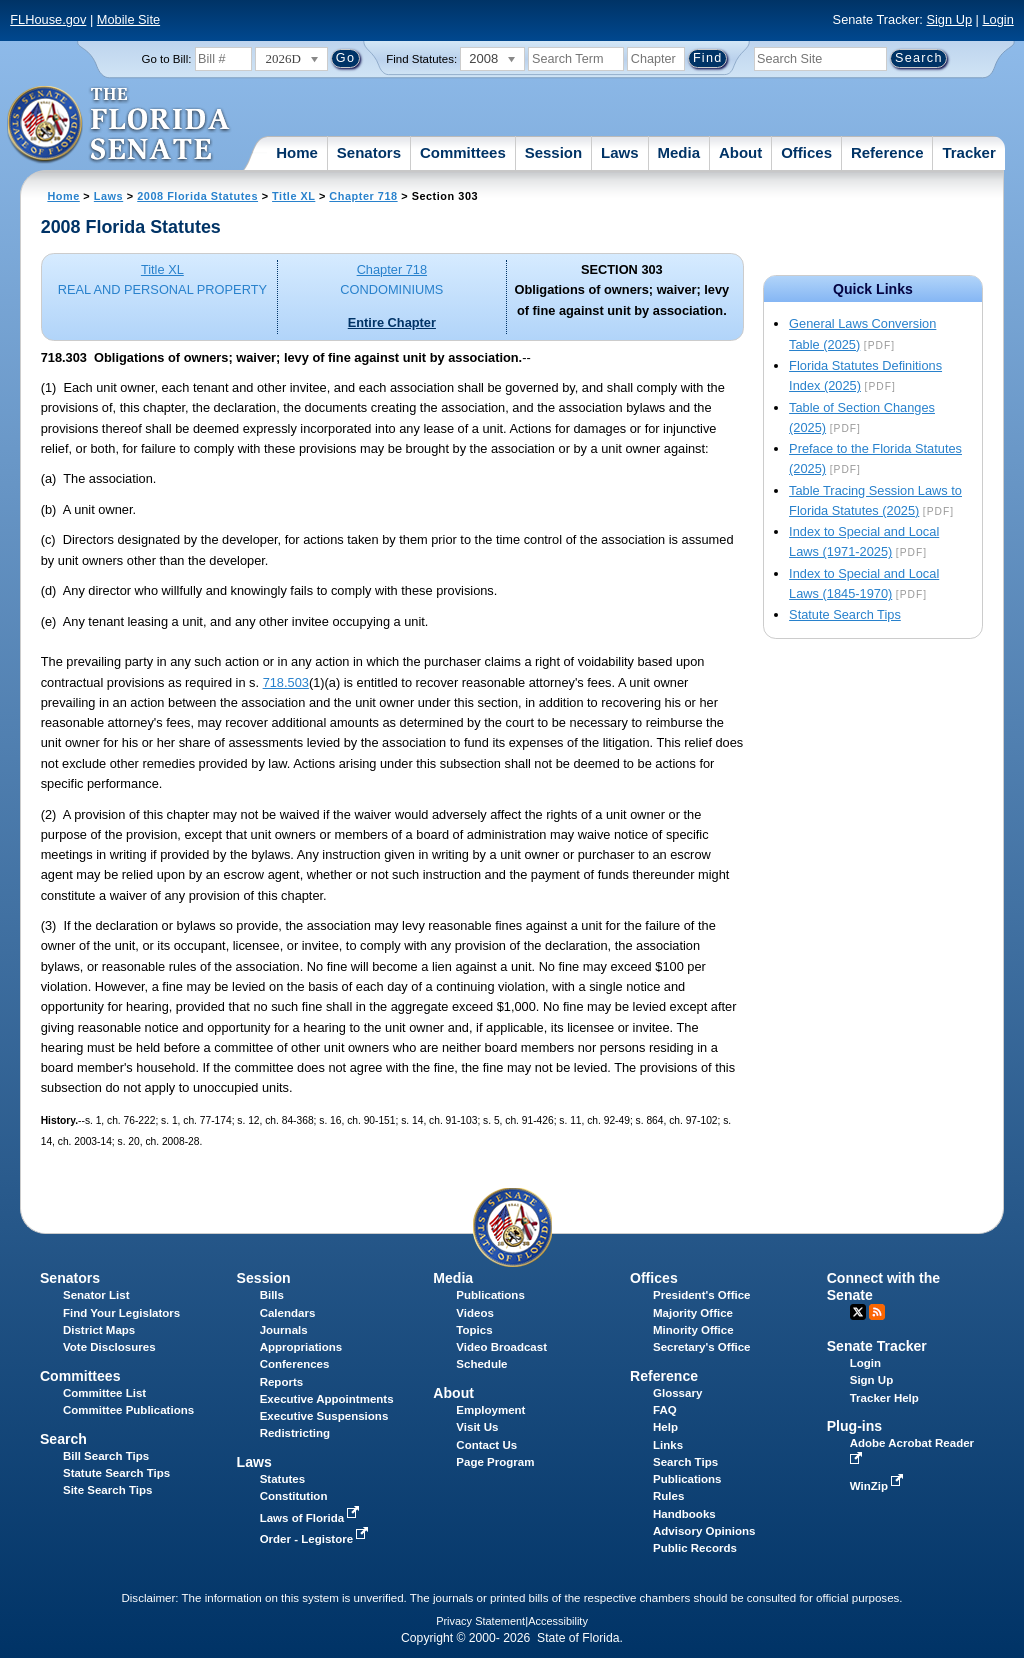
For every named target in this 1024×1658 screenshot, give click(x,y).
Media (679, 152)
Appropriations (301, 1347)
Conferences (295, 1364)
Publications (490, 1295)
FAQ (665, 1410)
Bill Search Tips (106, 1456)
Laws (620, 152)
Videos (475, 1313)
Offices (806, 152)
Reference (887, 152)
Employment (490, 1410)
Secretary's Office (701, 1347)
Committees (463, 152)
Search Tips (685, 1462)
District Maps (99, 1330)
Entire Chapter (392, 322)
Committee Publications (128, 1410)
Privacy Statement (480, 1621)
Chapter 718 (363, 196)
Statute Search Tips (845, 614)
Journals (284, 1330)
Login (997, 19)
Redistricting (295, 1433)
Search (63, 1439)
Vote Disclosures (109, 1347)
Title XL (293, 196)
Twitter (858, 1312)
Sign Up (949, 19)
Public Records (695, 1548)
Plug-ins (855, 1426)
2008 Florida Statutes (197, 196)
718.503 (286, 682)
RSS (877, 1312)
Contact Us (486, 1445)
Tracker (968, 152)
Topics (474, 1330)
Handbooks (684, 1514)
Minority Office (693, 1330)
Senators (369, 152)
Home (297, 152)
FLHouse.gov (48, 19)
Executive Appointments (327, 1399)
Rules (668, 1496)
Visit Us (477, 1427)
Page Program (495, 1462)
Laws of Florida (312, 1518)
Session (554, 152)
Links (668, 1445)
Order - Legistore (316, 1539)
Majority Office (693, 1313)
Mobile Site (128, 19)
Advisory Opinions (704, 1531)
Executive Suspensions (324, 1416)
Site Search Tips (107, 1490)
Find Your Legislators (121, 1313)
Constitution (294, 1496)
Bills (272, 1295)
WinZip (878, 1486)
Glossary (677, 1393)
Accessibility (558, 1621)
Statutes (282, 1479)
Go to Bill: (167, 59)
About (740, 152)
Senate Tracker (877, 1346)
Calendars (288, 1313)
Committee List (104, 1393)
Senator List (96, 1295)
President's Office (701, 1295)
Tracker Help (884, 1398)
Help (665, 1427)
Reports (282, 1382)
